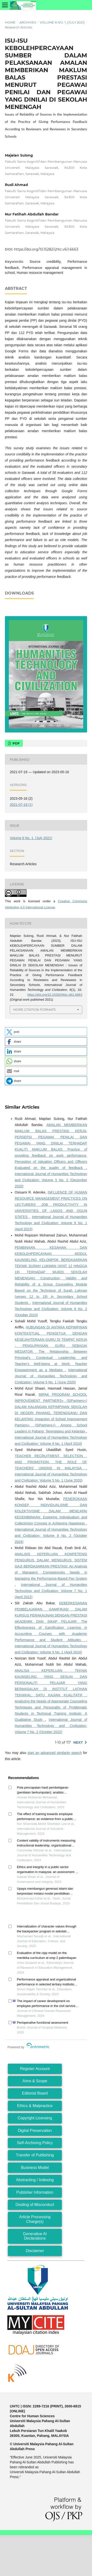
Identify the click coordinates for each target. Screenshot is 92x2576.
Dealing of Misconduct (34, 2246)
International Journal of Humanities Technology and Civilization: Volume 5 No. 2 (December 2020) (51, 1221)
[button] (46, 1072)
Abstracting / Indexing (35, 2221)
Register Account (35, 2110)
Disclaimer (35, 2292)
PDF (16, 784)
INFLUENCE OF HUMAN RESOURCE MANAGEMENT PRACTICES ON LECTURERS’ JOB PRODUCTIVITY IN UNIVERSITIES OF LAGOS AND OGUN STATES (51, 1245)
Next (78, 1783)
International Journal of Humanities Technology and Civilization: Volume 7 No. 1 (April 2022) (51, 1632)
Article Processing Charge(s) (35, 2260)
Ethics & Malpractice (35, 2147)
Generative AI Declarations (35, 2277)
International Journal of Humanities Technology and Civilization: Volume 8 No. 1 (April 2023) (51, 1264)
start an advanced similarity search (54, 1794)
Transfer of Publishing (35, 2196)
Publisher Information (34, 2233)
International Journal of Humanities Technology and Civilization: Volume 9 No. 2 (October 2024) (51, 1576)
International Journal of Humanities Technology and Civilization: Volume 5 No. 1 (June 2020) (51, 1417)
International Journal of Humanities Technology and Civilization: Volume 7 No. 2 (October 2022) (51, 1767)
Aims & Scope (35, 2122)
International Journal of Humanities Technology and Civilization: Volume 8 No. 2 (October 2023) (51, 1350)
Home (10, 22)
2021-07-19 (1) (21, 846)
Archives (27, 22)
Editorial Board (35, 2134)
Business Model (35, 2208)
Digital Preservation (35, 2171)
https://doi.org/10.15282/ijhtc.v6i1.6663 (46, 249)
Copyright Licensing (35, 2159)
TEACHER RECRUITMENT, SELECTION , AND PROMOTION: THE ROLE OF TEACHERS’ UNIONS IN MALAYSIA (51, 1503)
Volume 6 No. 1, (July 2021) (62, 22)
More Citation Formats (34, 1050)
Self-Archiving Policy (35, 2184)
